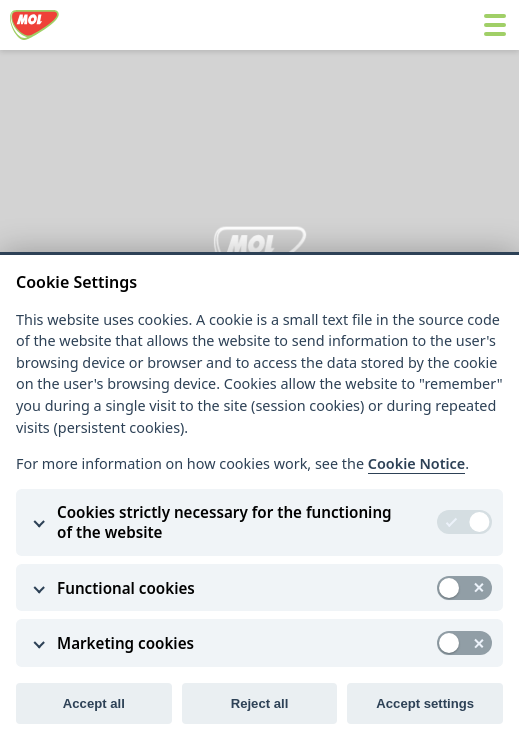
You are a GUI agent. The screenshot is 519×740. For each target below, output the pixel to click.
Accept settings (425, 703)
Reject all (260, 703)
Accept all (94, 703)
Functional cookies (126, 588)
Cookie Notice (416, 463)
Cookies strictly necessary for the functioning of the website (224, 522)
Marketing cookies (125, 643)
